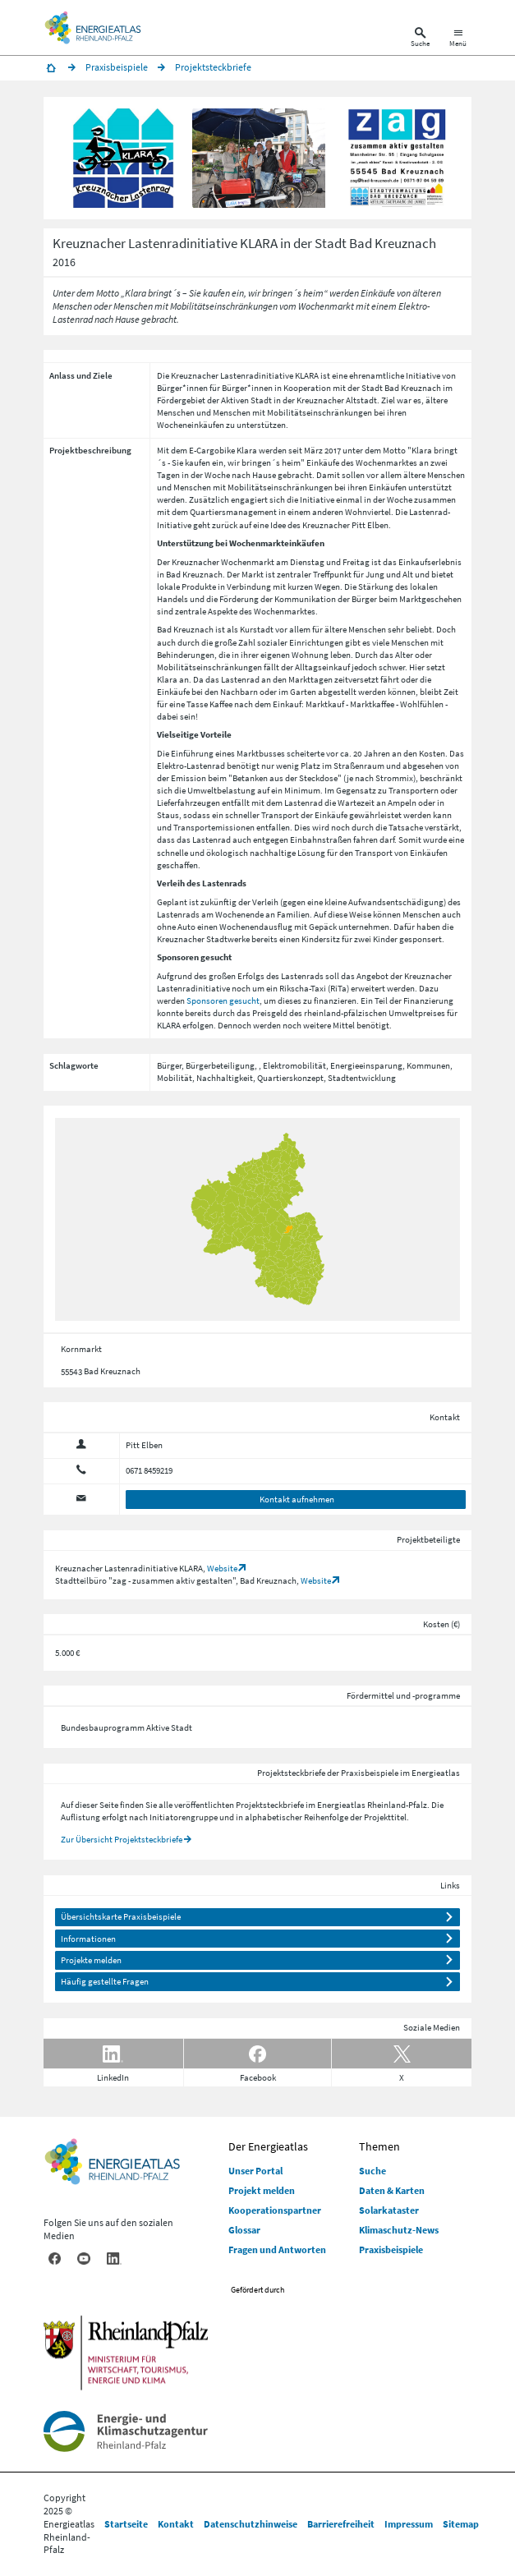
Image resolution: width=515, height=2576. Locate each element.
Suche (372, 2170)
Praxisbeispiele (391, 2249)
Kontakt (176, 2524)
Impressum (408, 2524)
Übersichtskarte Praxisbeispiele (121, 1916)
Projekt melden (261, 2190)
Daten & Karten (392, 2190)
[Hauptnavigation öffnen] (457, 39)
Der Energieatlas (268, 2146)
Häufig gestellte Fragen (105, 1981)
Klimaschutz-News (399, 2230)
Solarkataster (389, 2210)
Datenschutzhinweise (250, 2524)
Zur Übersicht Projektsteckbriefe (121, 1839)
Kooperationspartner (274, 2210)
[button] (123, 158)
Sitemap (461, 2524)
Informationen (88, 1938)
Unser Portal (255, 2170)
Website (222, 1568)
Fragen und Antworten (277, 2249)
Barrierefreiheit (341, 2524)
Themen (379, 2146)
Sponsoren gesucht (223, 1000)
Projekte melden (91, 1960)
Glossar (244, 2230)
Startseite (126, 2524)
